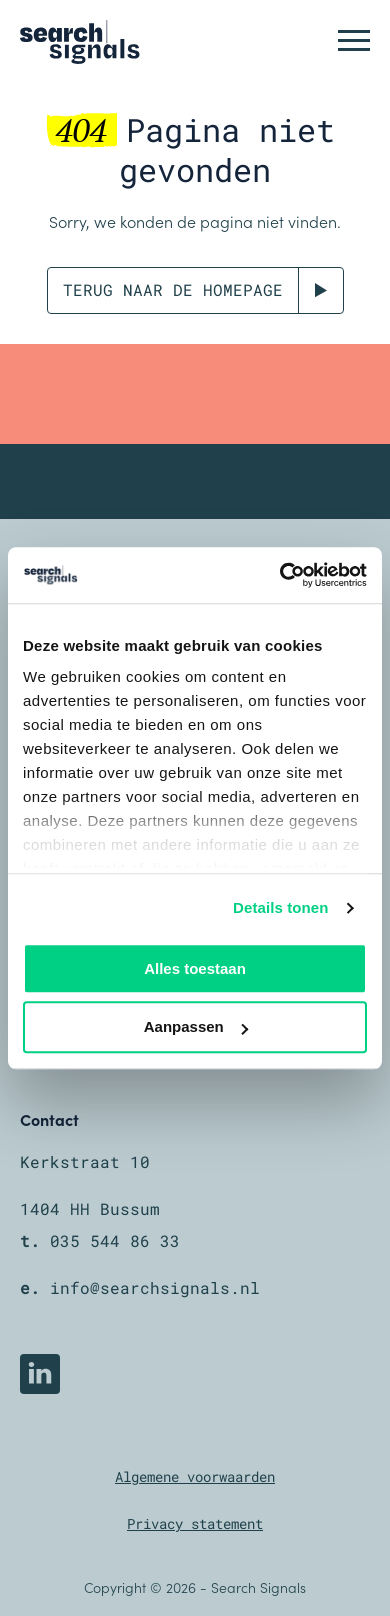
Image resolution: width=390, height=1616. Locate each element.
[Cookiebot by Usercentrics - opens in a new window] (280, 575)
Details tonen (280, 907)
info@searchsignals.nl (155, 1287)
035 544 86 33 (115, 1240)
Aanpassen (196, 1027)
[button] (354, 40)
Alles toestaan (195, 968)
